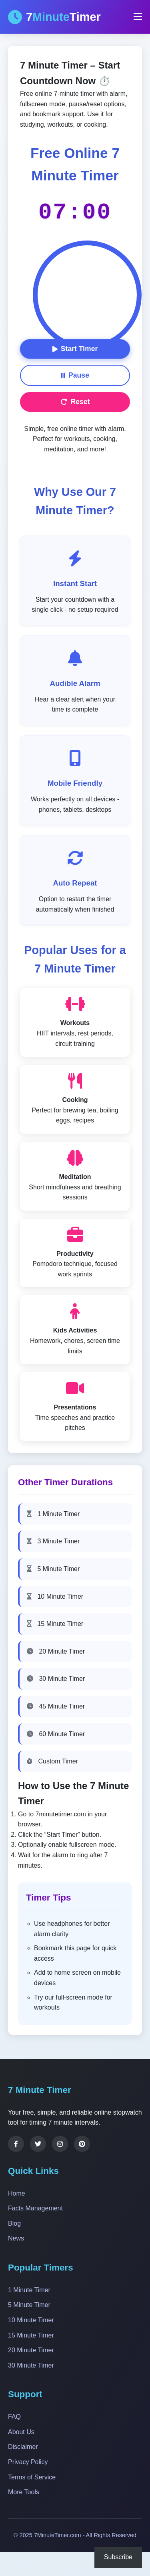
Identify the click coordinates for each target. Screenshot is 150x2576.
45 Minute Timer (56, 1706)
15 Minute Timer (55, 1623)
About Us (21, 2431)
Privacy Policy (28, 2462)
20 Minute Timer (56, 1651)
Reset (75, 402)
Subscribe (118, 2557)
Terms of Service (32, 2477)
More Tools (23, 2492)
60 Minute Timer (56, 1734)
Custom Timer (52, 1761)
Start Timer (75, 349)
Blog (14, 2223)
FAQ (14, 2416)
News (16, 2238)
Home (16, 2193)
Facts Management (35, 2208)
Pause (75, 375)
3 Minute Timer (53, 1541)
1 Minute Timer (53, 1513)
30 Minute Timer (56, 1678)
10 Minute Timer (55, 1596)
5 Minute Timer (53, 1568)
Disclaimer (23, 2446)
